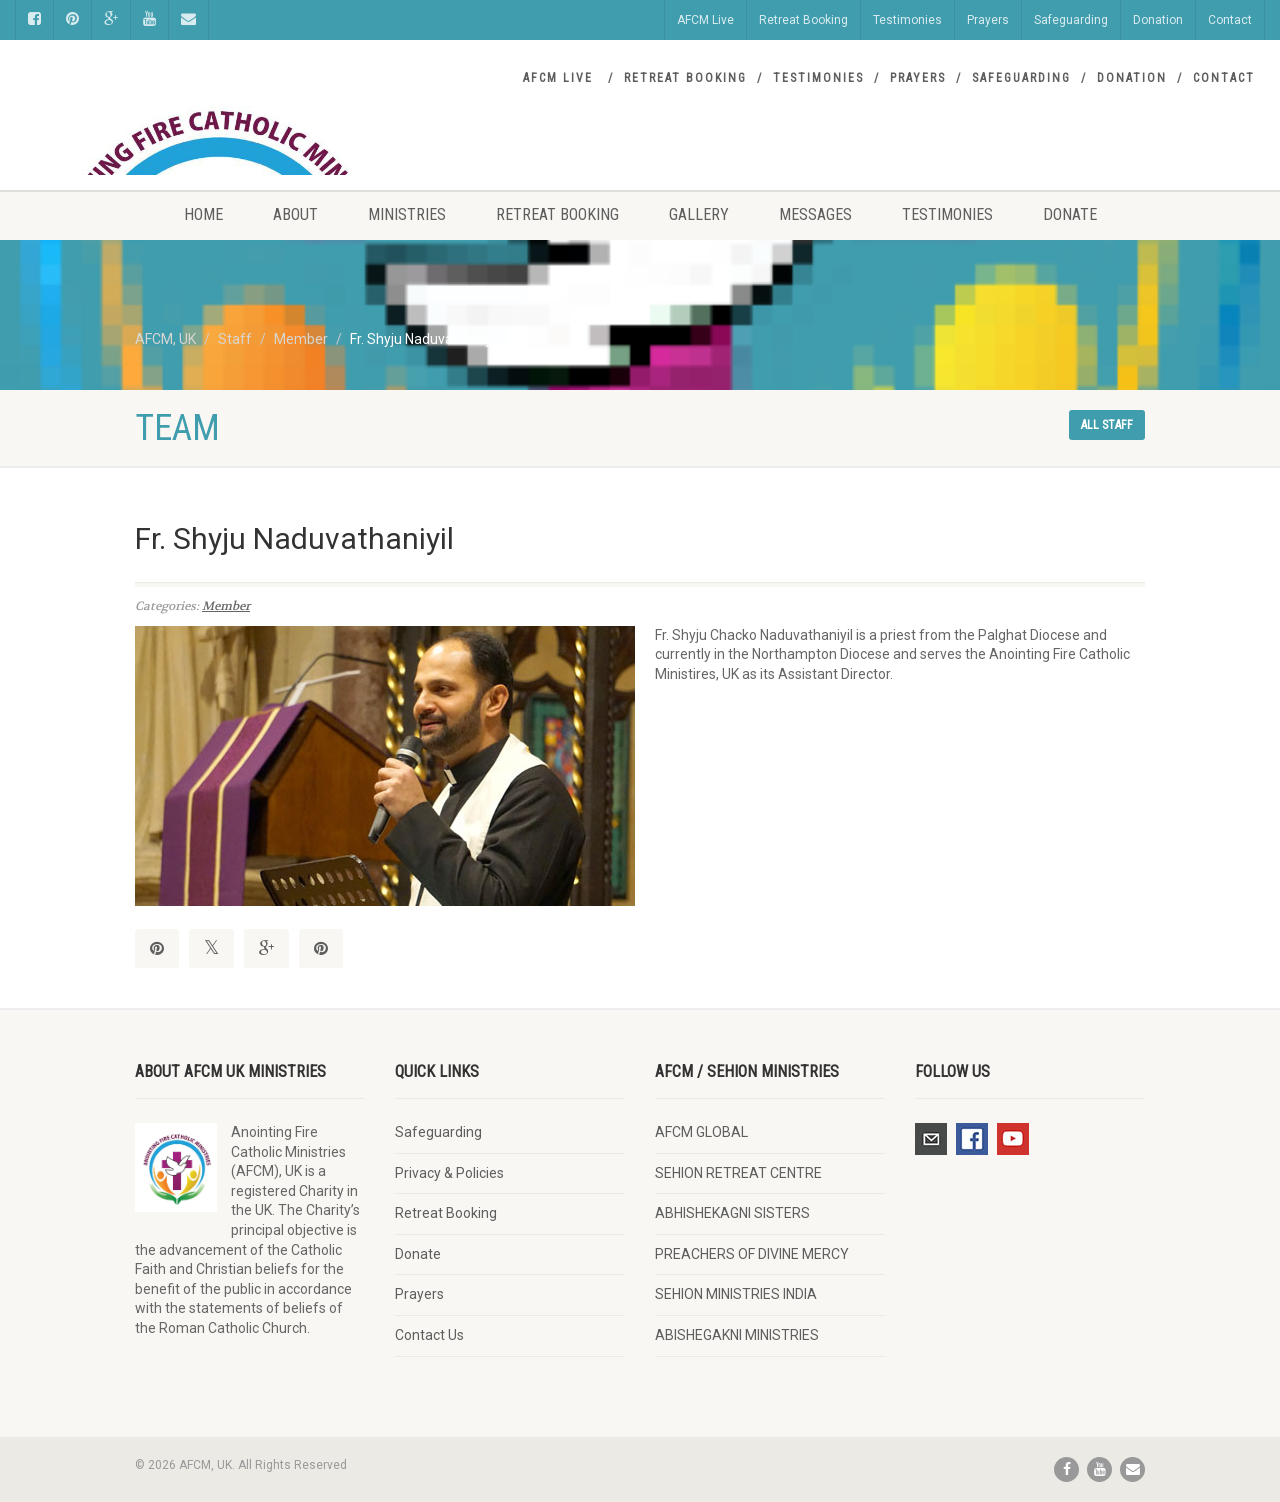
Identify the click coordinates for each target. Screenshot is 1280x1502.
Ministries (407, 214)
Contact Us (429, 1335)
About (295, 214)
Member (226, 606)
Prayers (988, 20)
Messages (815, 214)
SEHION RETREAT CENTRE (738, 1173)
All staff (1107, 425)
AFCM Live (705, 20)
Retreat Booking (803, 20)
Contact (1230, 20)
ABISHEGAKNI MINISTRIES (737, 1335)
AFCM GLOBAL (701, 1132)
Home (203, 214)
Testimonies (907, 20)
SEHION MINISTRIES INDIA (736, 1294)
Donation (1158, 20)
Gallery (699, 214)
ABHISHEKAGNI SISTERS (732, 1213)
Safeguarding (1071, 20)
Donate (1070, 214)
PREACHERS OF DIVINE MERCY (752, 1254)
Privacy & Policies (449, 1173)
